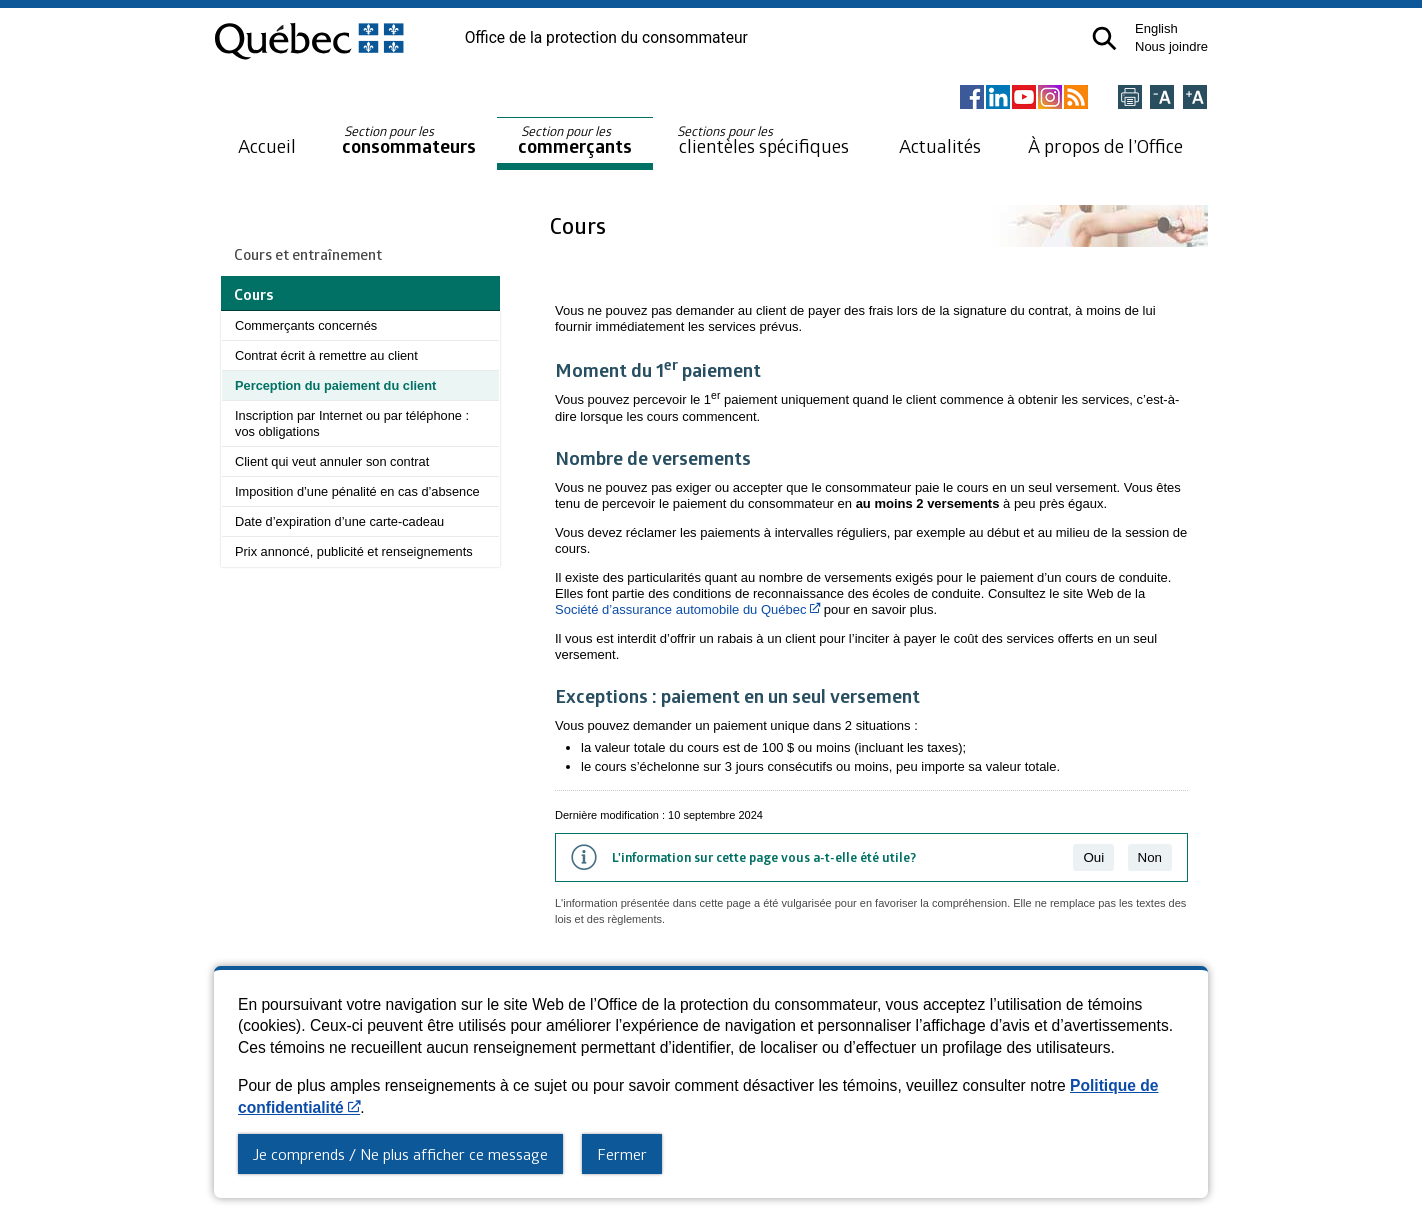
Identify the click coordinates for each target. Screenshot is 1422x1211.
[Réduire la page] (1162, 98)
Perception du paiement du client (335, 385)
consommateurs (409, 140)
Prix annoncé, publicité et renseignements (354, 551)
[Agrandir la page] (1195, 98)
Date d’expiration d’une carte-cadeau (339, 521)
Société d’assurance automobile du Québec (687, 609)
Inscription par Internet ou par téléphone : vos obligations (352, 423)
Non (1150, 857)
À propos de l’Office (1105, 145)
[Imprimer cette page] (1130, 98)
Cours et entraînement (308, 254)
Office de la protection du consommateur (606, 38)
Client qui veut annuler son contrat (332, 461)
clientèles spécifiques (763, 140)
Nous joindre (1171, 46)
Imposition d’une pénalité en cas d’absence (357, 491)
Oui (1093, 857)
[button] (1104, 38)
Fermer (622, 1154)
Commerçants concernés (306, 325)
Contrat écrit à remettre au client (326, 355)
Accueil (267, 145)
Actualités (940, 145)
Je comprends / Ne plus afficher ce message (400, 1154)
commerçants (575, 140)
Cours (580, 225)
